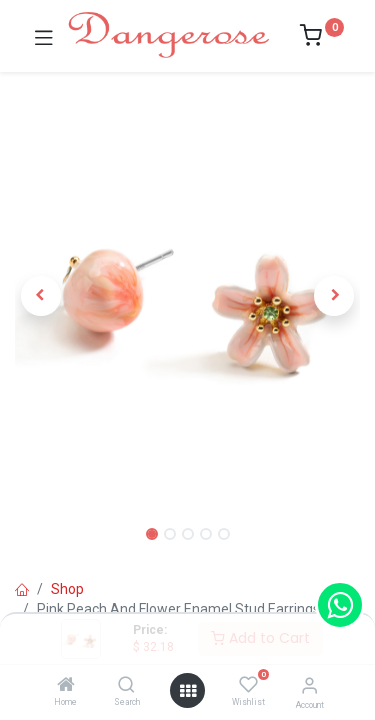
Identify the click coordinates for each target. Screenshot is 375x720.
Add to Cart (260, 638)
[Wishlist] (248, 685)
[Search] (126, 686)
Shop (67, 589)
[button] (41, 296)
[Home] (66, 686)
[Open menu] (188, 691)
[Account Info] (309, 685)
